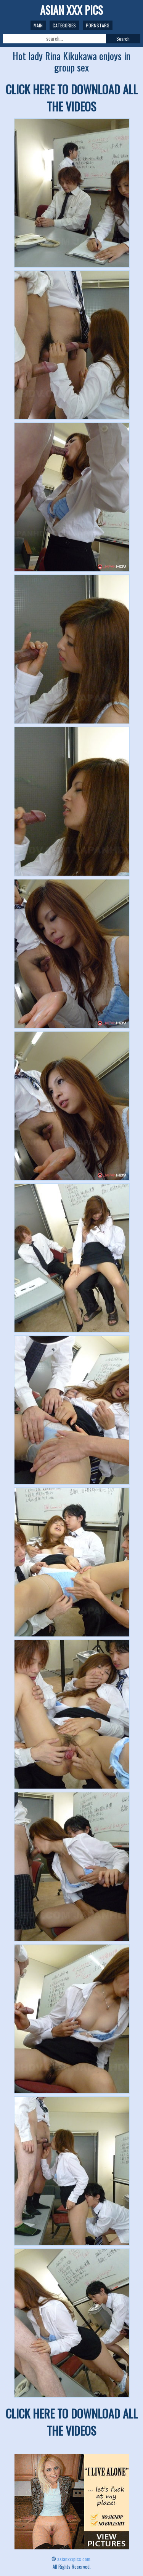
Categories (64, 25)
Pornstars (97, 25)
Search (123, 38)
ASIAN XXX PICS (71, 10)
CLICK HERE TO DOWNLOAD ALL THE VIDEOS (72, 98)
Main (38, 25)
